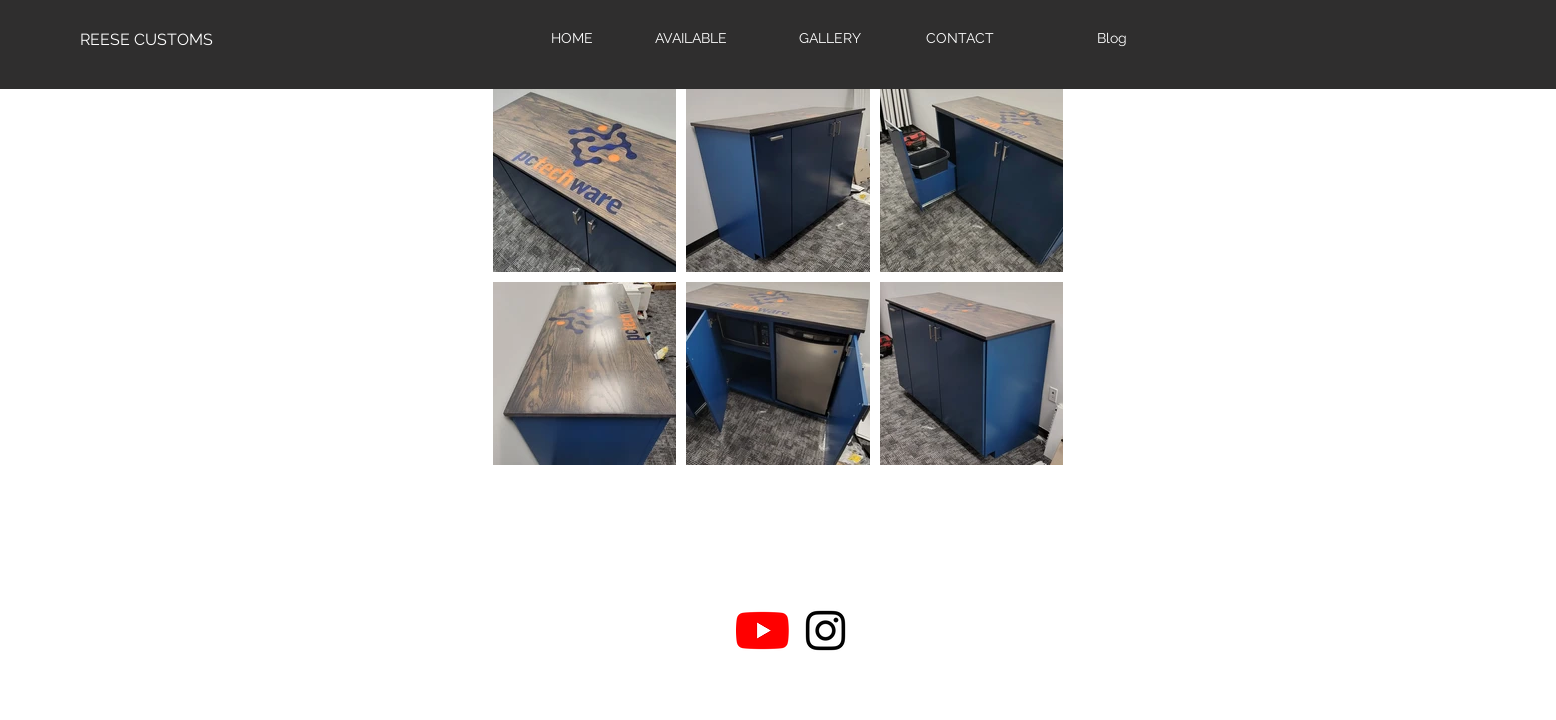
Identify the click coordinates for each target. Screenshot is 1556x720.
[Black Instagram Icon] (825, 630)
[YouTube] (762, 630)
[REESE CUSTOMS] (146, 40)
